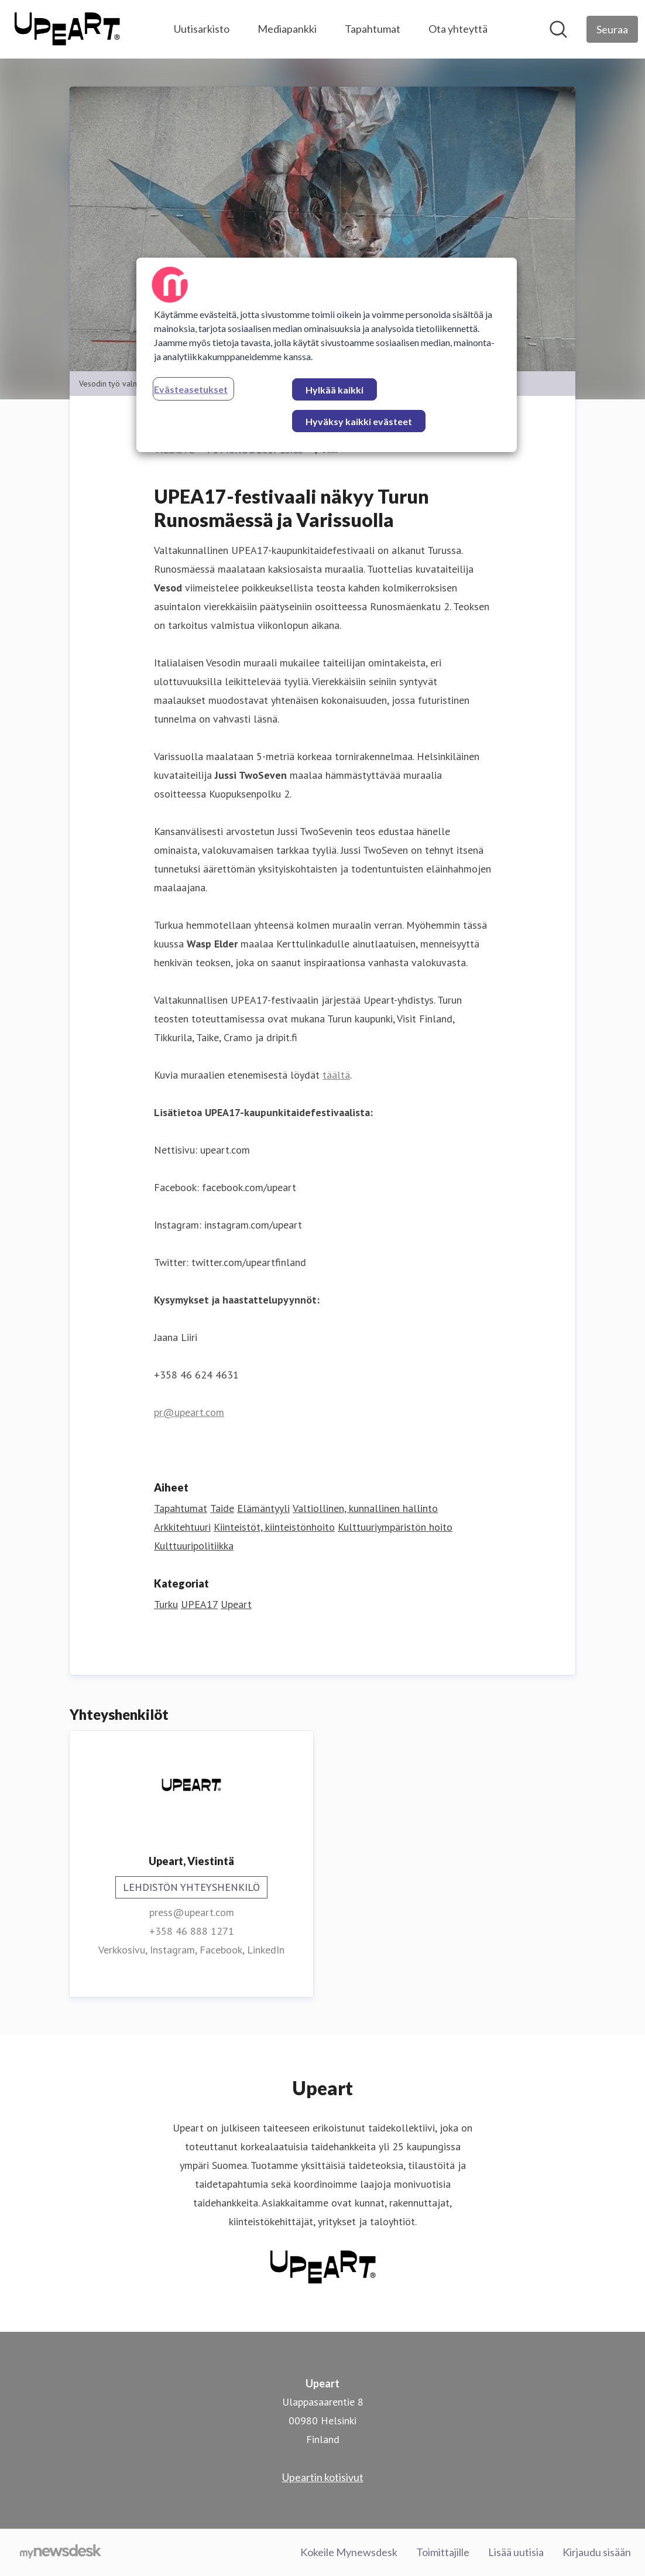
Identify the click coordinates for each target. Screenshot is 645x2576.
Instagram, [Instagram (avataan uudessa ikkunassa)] (175, 1949)
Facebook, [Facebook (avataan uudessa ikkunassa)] (223, 1949)
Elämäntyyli (263, 1508)
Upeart (236, 1604)
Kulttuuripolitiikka (194, 1545)
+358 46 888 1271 (191, 1931)
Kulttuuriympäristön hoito (395, 1527)
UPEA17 (199, 1604)
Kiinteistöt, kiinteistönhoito (274, 1527)
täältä (336, 1075)
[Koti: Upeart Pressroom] (66, 29)
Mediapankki (287, 28)
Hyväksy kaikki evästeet (359, 421)
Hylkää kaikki (334, 389)
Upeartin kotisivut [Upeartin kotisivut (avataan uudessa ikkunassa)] (322, 2477)
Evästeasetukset (191, 389)
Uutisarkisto (201, 28)
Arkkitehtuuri (182, 1527)
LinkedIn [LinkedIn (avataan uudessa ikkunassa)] (265, 1949)
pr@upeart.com (189, 1412)
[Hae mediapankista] (558, 29)
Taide (222, 1508)
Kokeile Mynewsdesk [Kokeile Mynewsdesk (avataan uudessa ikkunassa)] (348, 2552)
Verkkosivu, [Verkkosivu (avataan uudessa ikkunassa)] (124, 1949)
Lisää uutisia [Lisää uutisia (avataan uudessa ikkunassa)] (516, 2552)
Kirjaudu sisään (596, 2552)
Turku (166, 1604)
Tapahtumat (372, 28)
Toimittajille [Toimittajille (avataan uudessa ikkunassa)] (442, 2552)
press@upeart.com (191, 1912)
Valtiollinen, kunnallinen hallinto (365, 1508)
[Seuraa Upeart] (612, 29)
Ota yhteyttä (458, 28)
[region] (326, 355)
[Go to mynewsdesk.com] (60, 2552)
